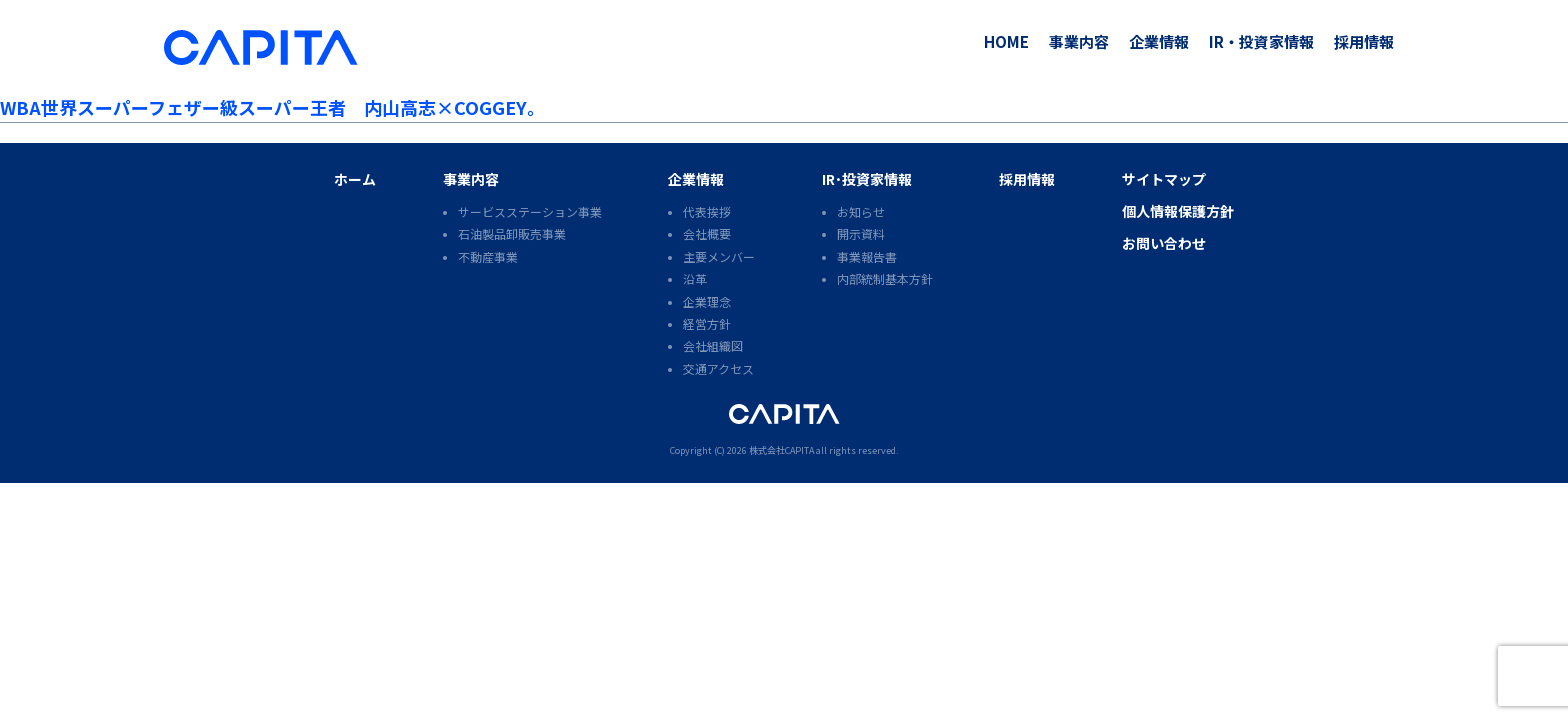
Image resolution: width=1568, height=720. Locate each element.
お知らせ (861, 211)
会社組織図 (713, 345)
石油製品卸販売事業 (512, 233)
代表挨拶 (707, 211)
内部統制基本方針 (885, 278)
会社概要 (707, 233)
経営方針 (707, 323)
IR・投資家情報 (1261, 41)
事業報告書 (867, 256)
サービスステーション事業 (530, 211)
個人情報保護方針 (1178, 211)
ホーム (355, 179)
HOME (1006, 41)
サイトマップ (1164, 179)
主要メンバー (719, 256)
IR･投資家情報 (867, 179)
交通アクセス (718, 368)
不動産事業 (488, 256)
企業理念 (707, 301)
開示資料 (861, 233)
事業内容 (1079, 41)
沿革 (695, 278)
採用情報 (1364, 41)
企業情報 (1159, 41)
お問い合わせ (1164, 243)
